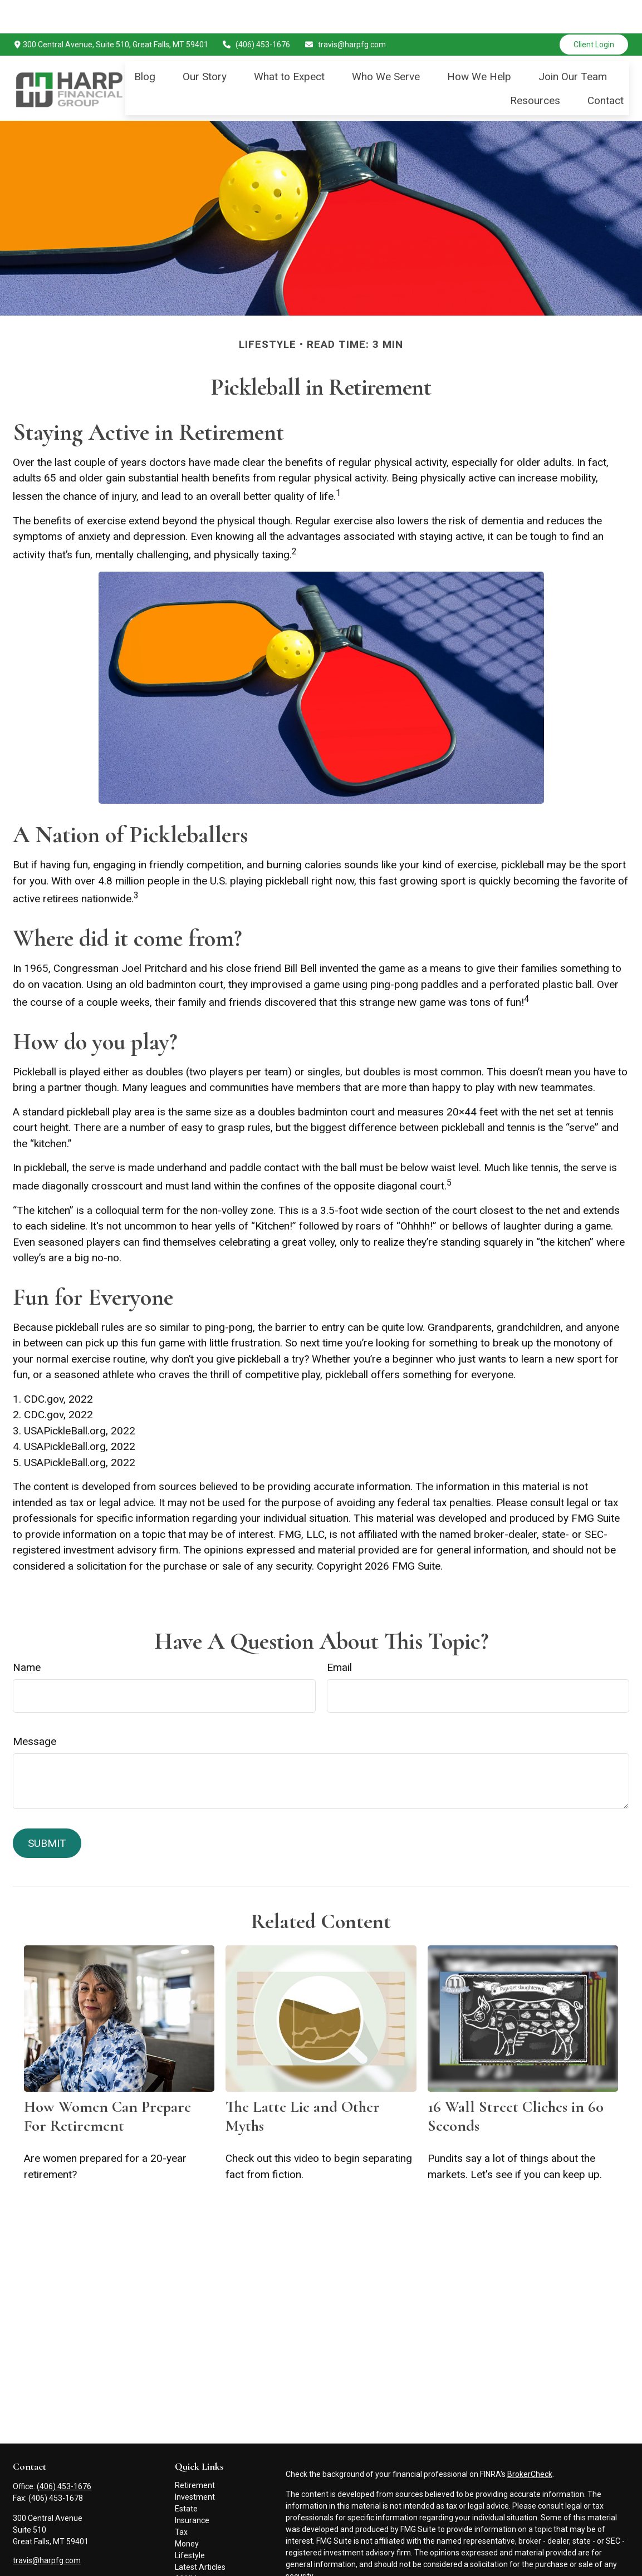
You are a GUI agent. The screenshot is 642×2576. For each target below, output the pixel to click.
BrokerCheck (529, 2440)
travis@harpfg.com (345, 11)
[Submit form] (47, 1810)
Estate (186, 2475)
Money (187, 2510)
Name (27, 1634)
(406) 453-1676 (256, 11)
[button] (145, 43)
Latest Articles (200, 2533)
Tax (181, 2498)
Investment (195, 2463)
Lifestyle (190, 2522)
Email (339, 1634)
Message (34, 1708)
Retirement (195, 2451)
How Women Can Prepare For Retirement (107, 2083)
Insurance (192, 2486)
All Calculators (200, 2557)
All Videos (192, 2545)
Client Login (594, 11)
